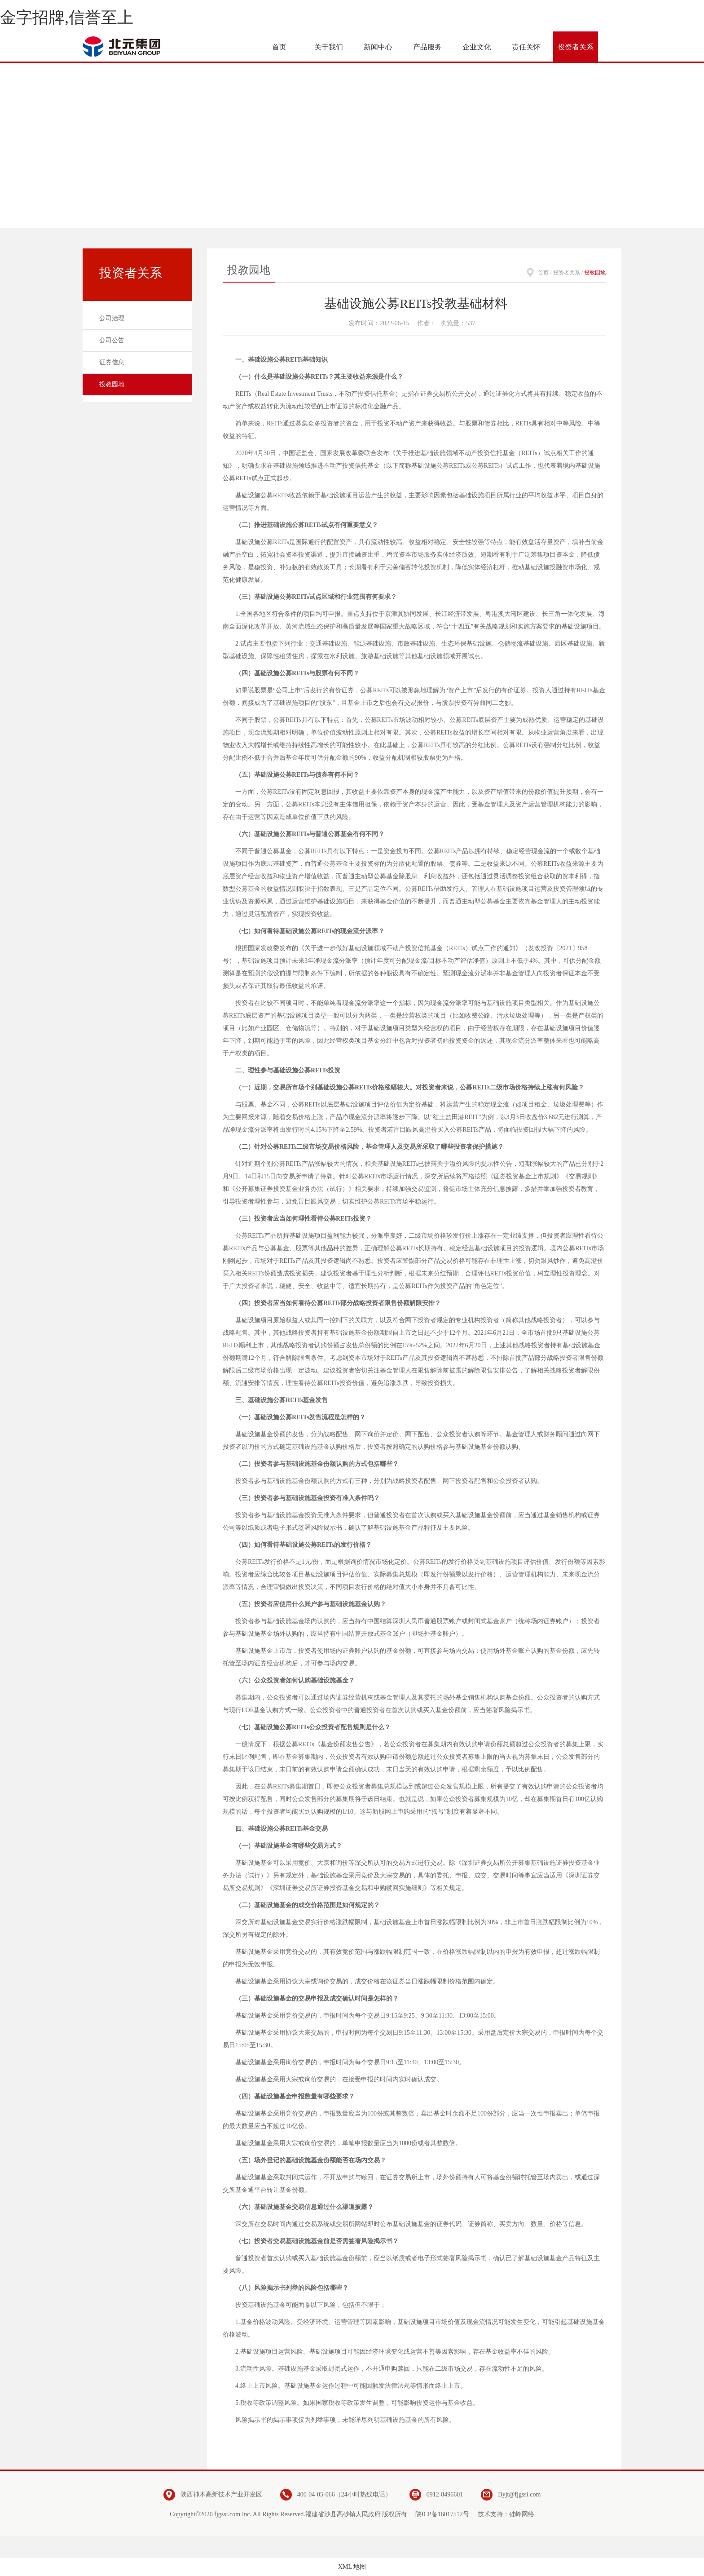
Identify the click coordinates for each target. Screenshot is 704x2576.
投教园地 (111, 384)
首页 (543, 273)
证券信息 (111, 362)
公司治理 (111, 318)
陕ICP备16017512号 (442, 2514)
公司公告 (111, 340)
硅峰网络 (521, 2514)
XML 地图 (352, 2566)
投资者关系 (566, 273)
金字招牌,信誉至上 (66, 18)
